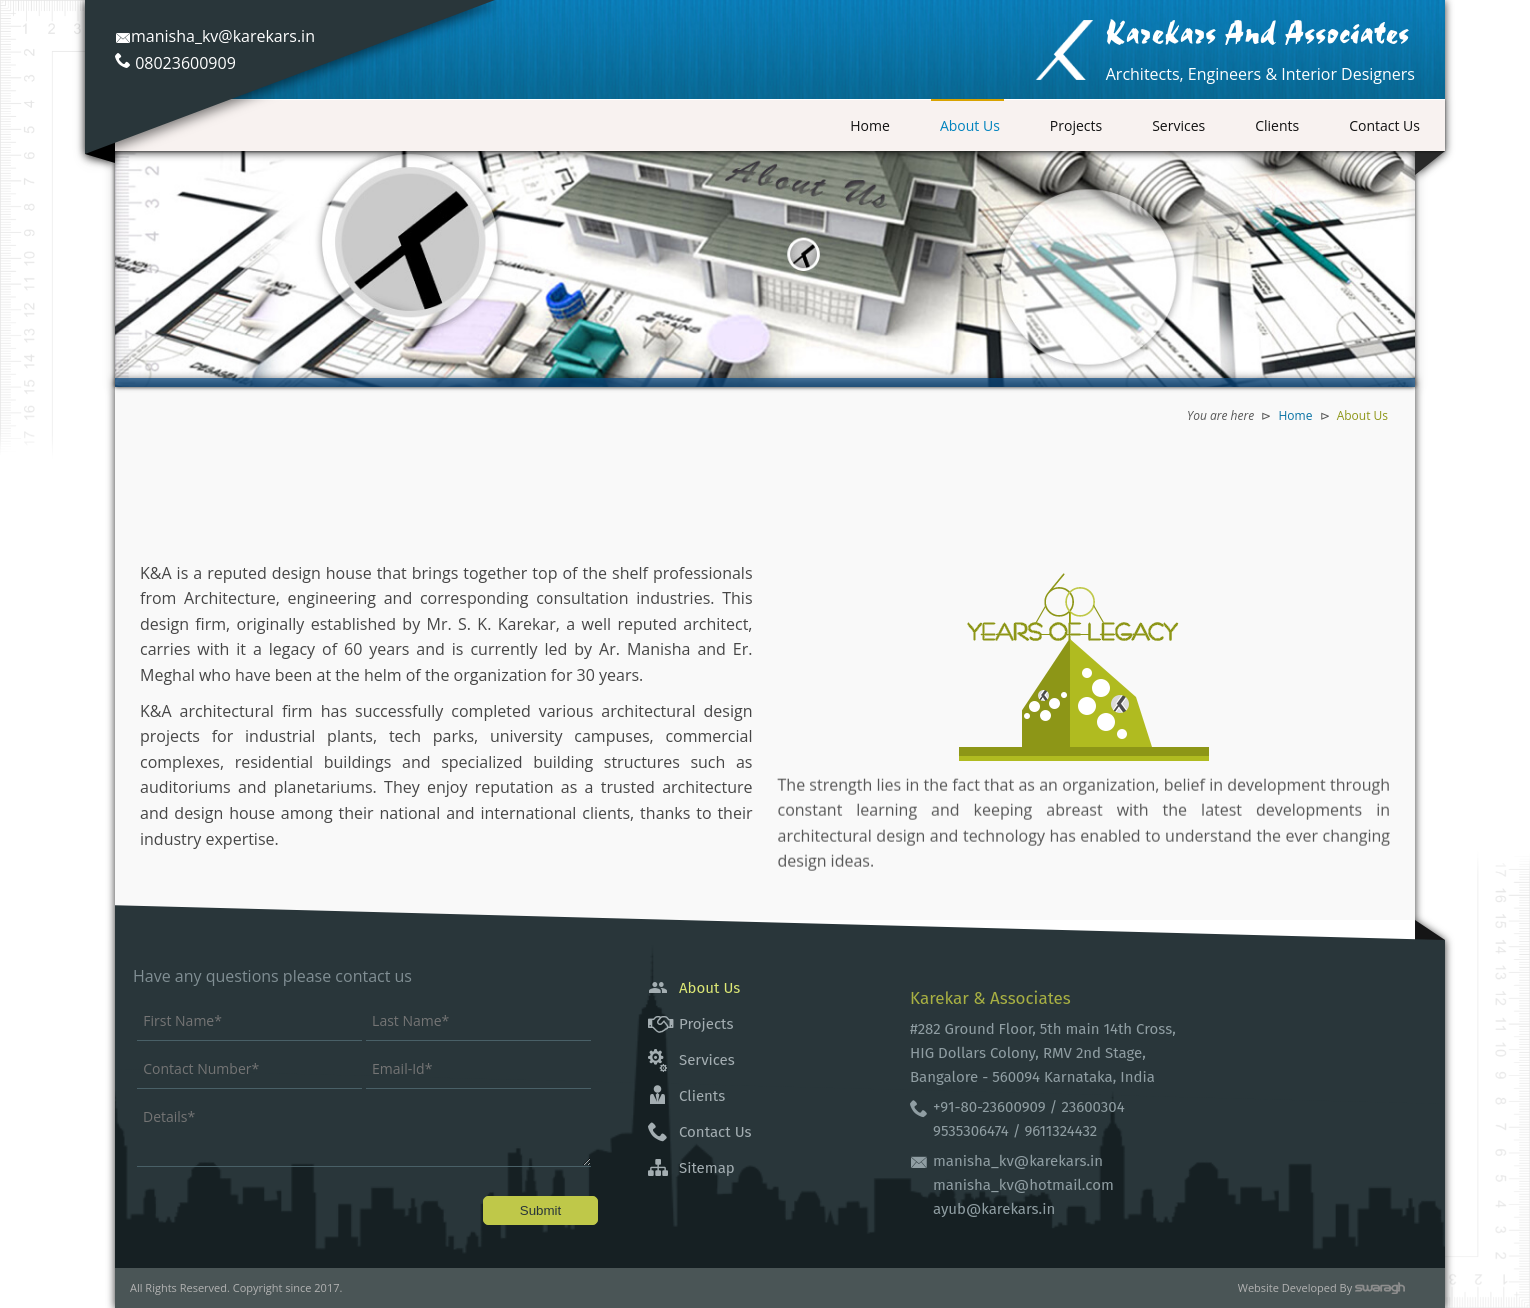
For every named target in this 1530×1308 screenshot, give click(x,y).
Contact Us (1384, 125)
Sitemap (707, 1168)
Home (870, 125)
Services (1178, 125)
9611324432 (1060, 1131)
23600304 (1092, 1107)
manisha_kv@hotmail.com (1023, 1185)
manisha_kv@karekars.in (215, 36)
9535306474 (973, 1131)
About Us (970, 125)
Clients (1277, 125)
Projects (1076, 125)
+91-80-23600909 (989, 1107)
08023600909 (185, 63)
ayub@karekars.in (994, 1209)
